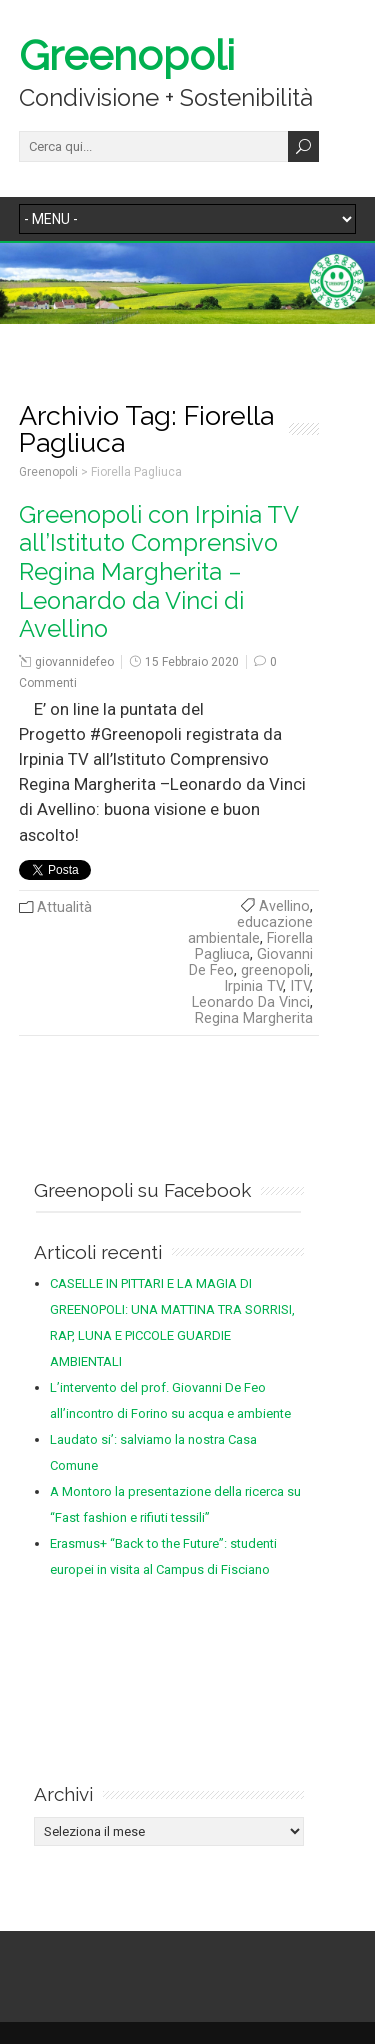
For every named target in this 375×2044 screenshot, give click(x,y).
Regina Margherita (254, 1018)
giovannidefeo (74, 662)
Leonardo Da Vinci (251, 1002)
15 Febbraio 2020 (192, 662)
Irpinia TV (253, 986)
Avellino (284, 906)
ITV (300, 986)
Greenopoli (127, 55)
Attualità (64, 907)
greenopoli (275, 970)
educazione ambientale (250, 930)
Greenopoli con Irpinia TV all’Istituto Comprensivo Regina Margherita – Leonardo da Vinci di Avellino (158, 572)
